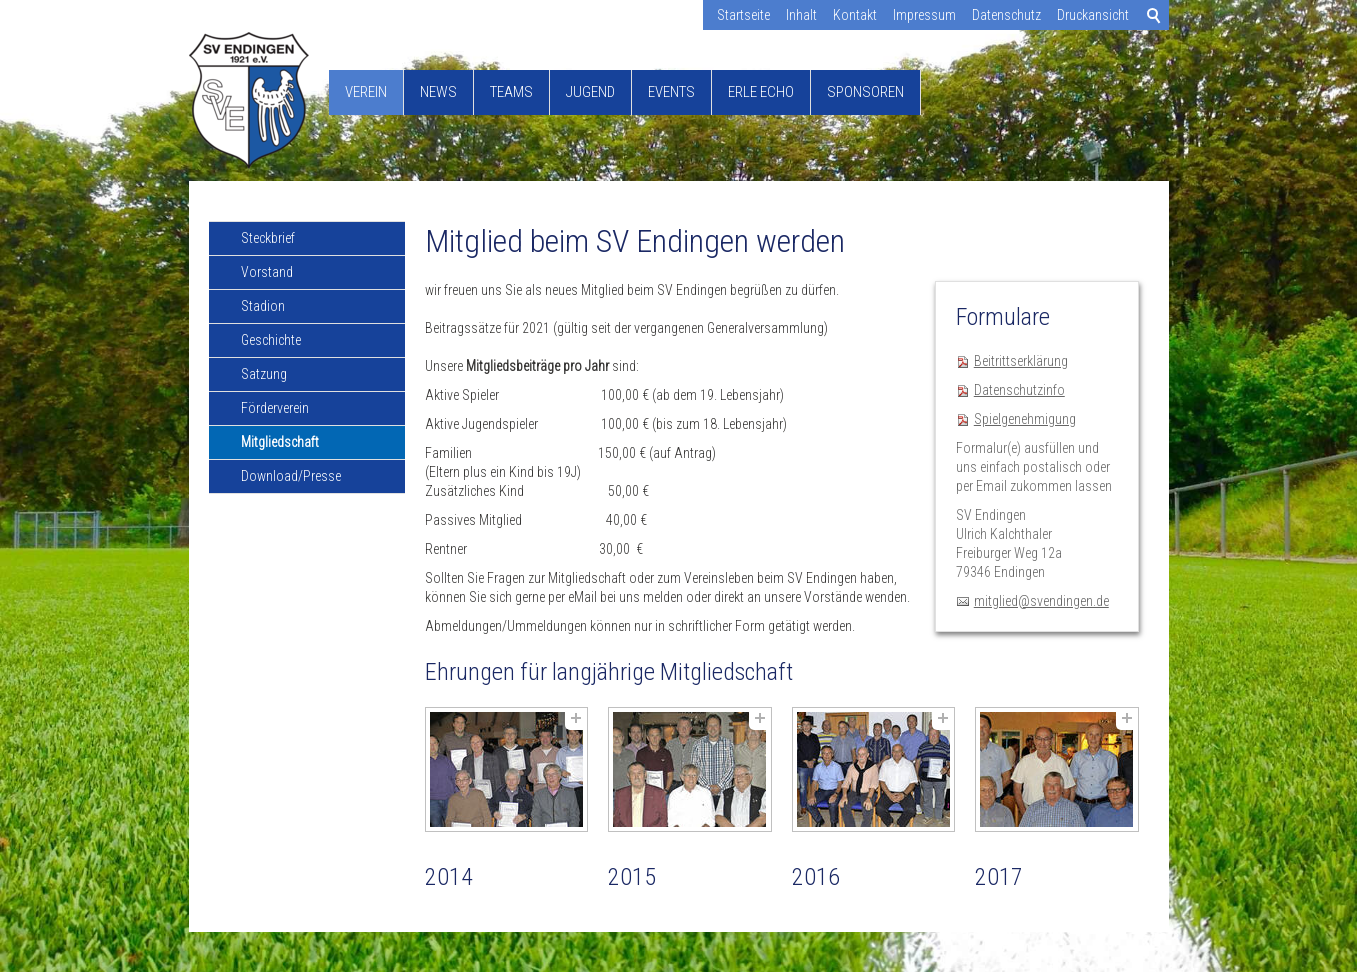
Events (671, 92)
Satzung (264, 374)
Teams (511, 92)
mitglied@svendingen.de (1041, 601)
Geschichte (271, 340)
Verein (366, 92)
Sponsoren (865, 92)
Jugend (590, 92)
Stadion (263, 306)
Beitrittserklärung (1021, 361)
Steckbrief (268, 238)
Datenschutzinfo (1019, 390)
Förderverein (275, 408)
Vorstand (267, 272)
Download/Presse (291, 476)
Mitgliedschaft (280, 442)
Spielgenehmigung (1025, 419)
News (438, 92)
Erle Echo (761, 92)
